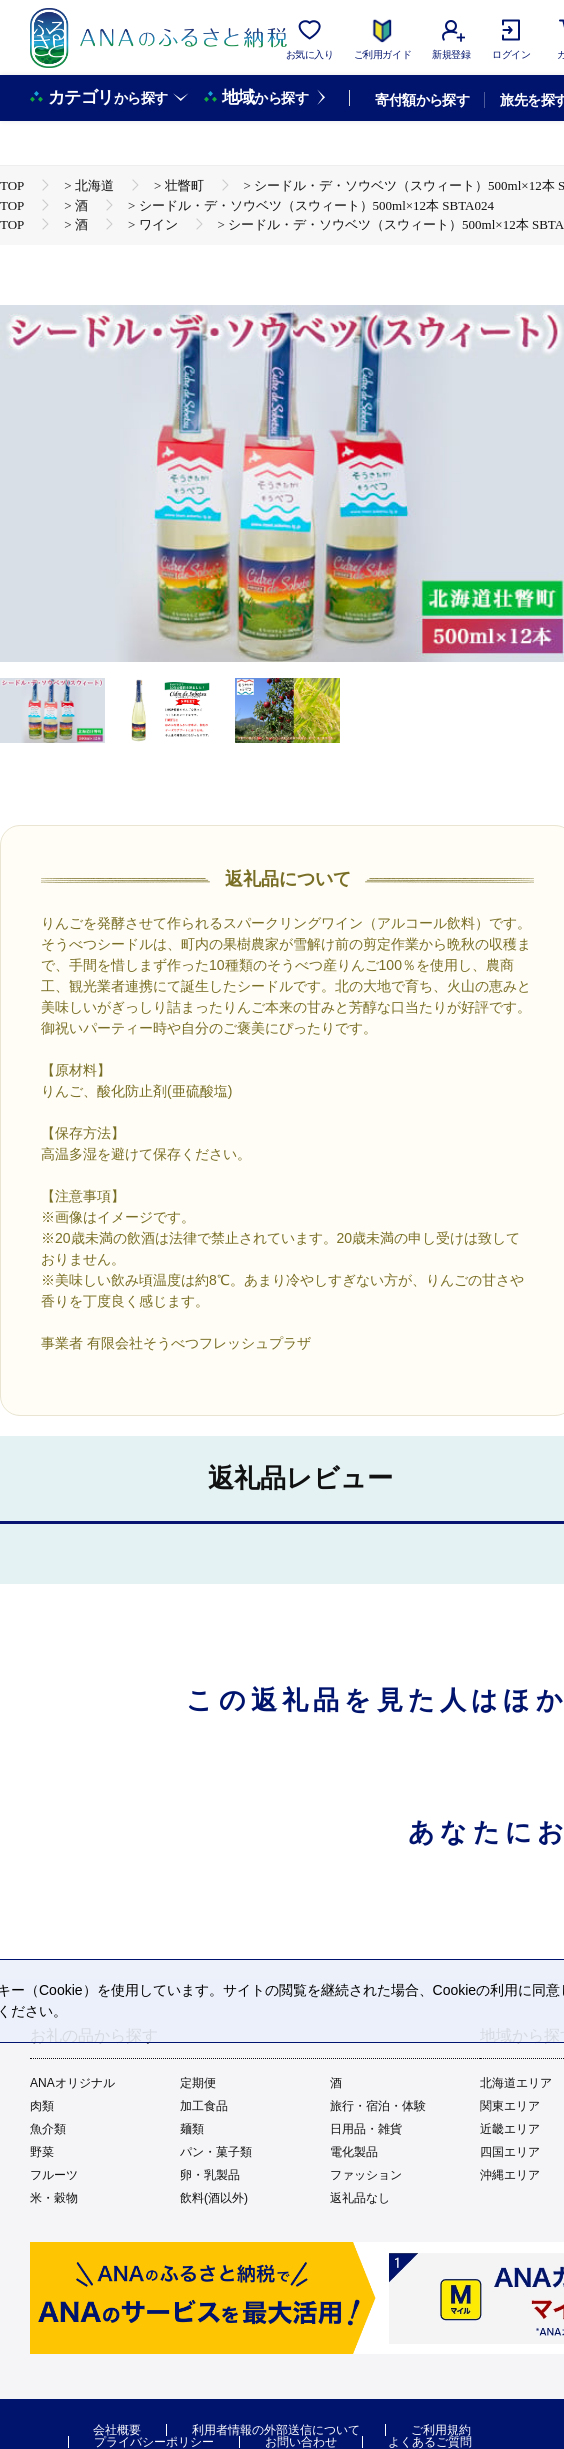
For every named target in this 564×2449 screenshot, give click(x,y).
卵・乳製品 (210, 2175)
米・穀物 (54, 2198)
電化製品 (354, 2152)
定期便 (198, 2083)
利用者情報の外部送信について (276, 2430)
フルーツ (54, 2175)
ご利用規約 (441, 2430)
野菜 (42, 2152)
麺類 (192, 2129)
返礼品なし (360, 2198)
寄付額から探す (422, 100)
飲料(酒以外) (214, 2198)
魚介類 (48, 2129)
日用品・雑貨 (366, 2129)
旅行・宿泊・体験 (378, 2106)
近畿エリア (510, 2129)
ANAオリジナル (72, 2083)
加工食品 (204, 2106)
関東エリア (510, 2106)
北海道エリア (516, 2083)
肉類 (42, 2106)
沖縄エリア (510, 2175)
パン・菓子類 (216, 2152)
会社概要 (117, 2430)
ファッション (366, 2175)
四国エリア (510, 2152)
